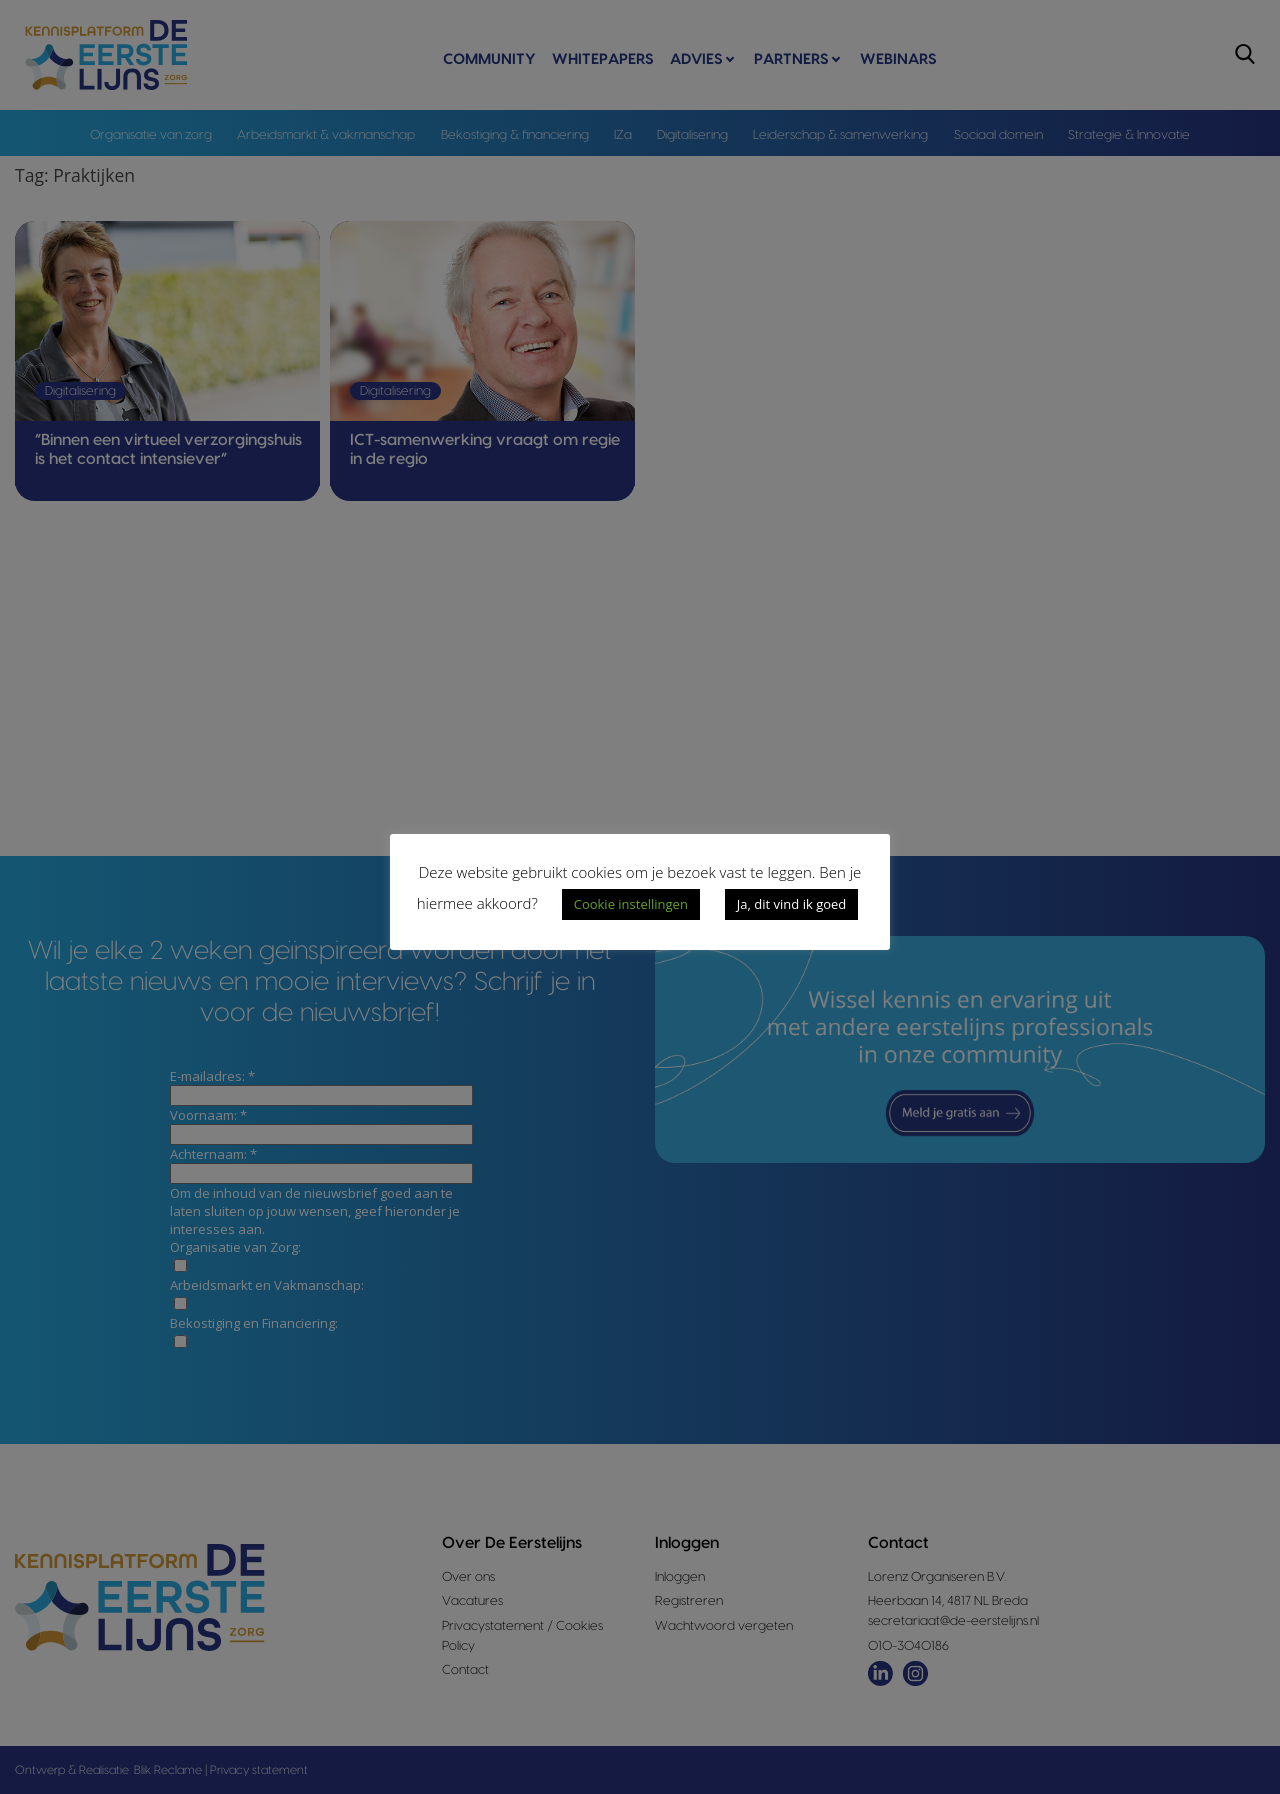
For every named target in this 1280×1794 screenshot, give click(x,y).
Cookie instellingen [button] (631, 904)
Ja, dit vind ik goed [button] (791, 904)
